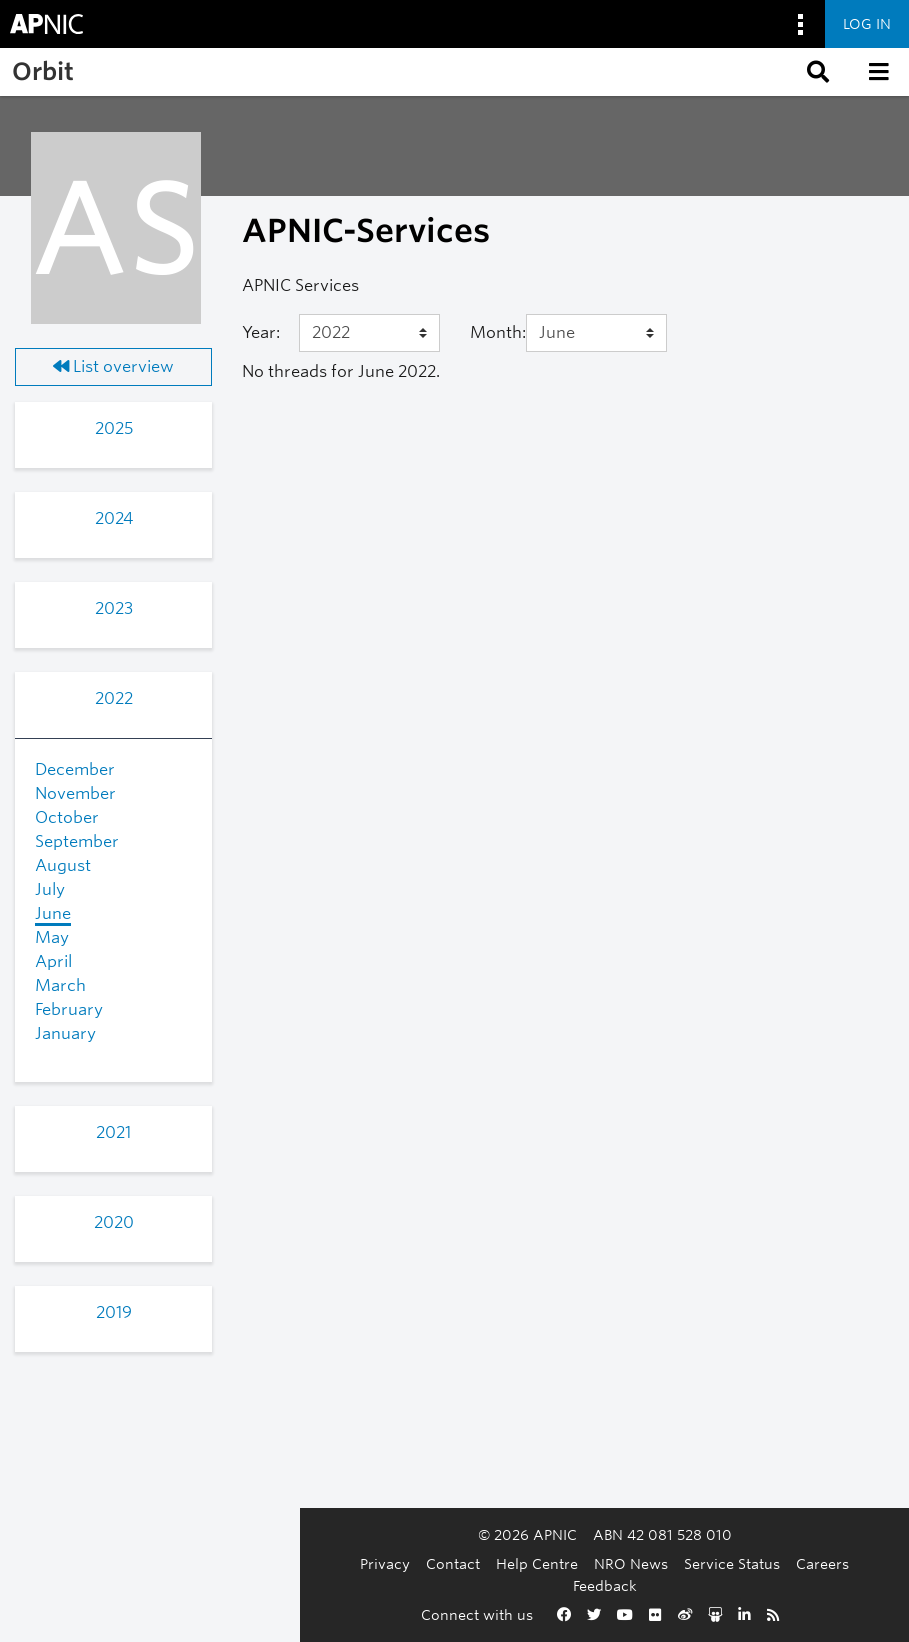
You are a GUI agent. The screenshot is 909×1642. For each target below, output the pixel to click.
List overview (113, 366)
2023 (114, 608)
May (52, 937)
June (53, 913)
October (67, 817)
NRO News (441, 1585)
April (53, 961)
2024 (114, 518)
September (77, 841)
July (50, 889)
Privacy (195, 1585)
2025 (114, 428)
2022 (114, 698)
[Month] (596, 333)
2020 (114, 1222)
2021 (113, 1132)
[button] (816, 72)
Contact (263, 1585)
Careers (632, 1585)
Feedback (707, 1585)
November (75, 793)
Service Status (542, 1585)
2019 (114, 1312)
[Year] (369, 333)
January (65, 1033)
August (63, 865)
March (60, 985)
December (75, 769)
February (69, 1009)
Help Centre (347, 1585)
